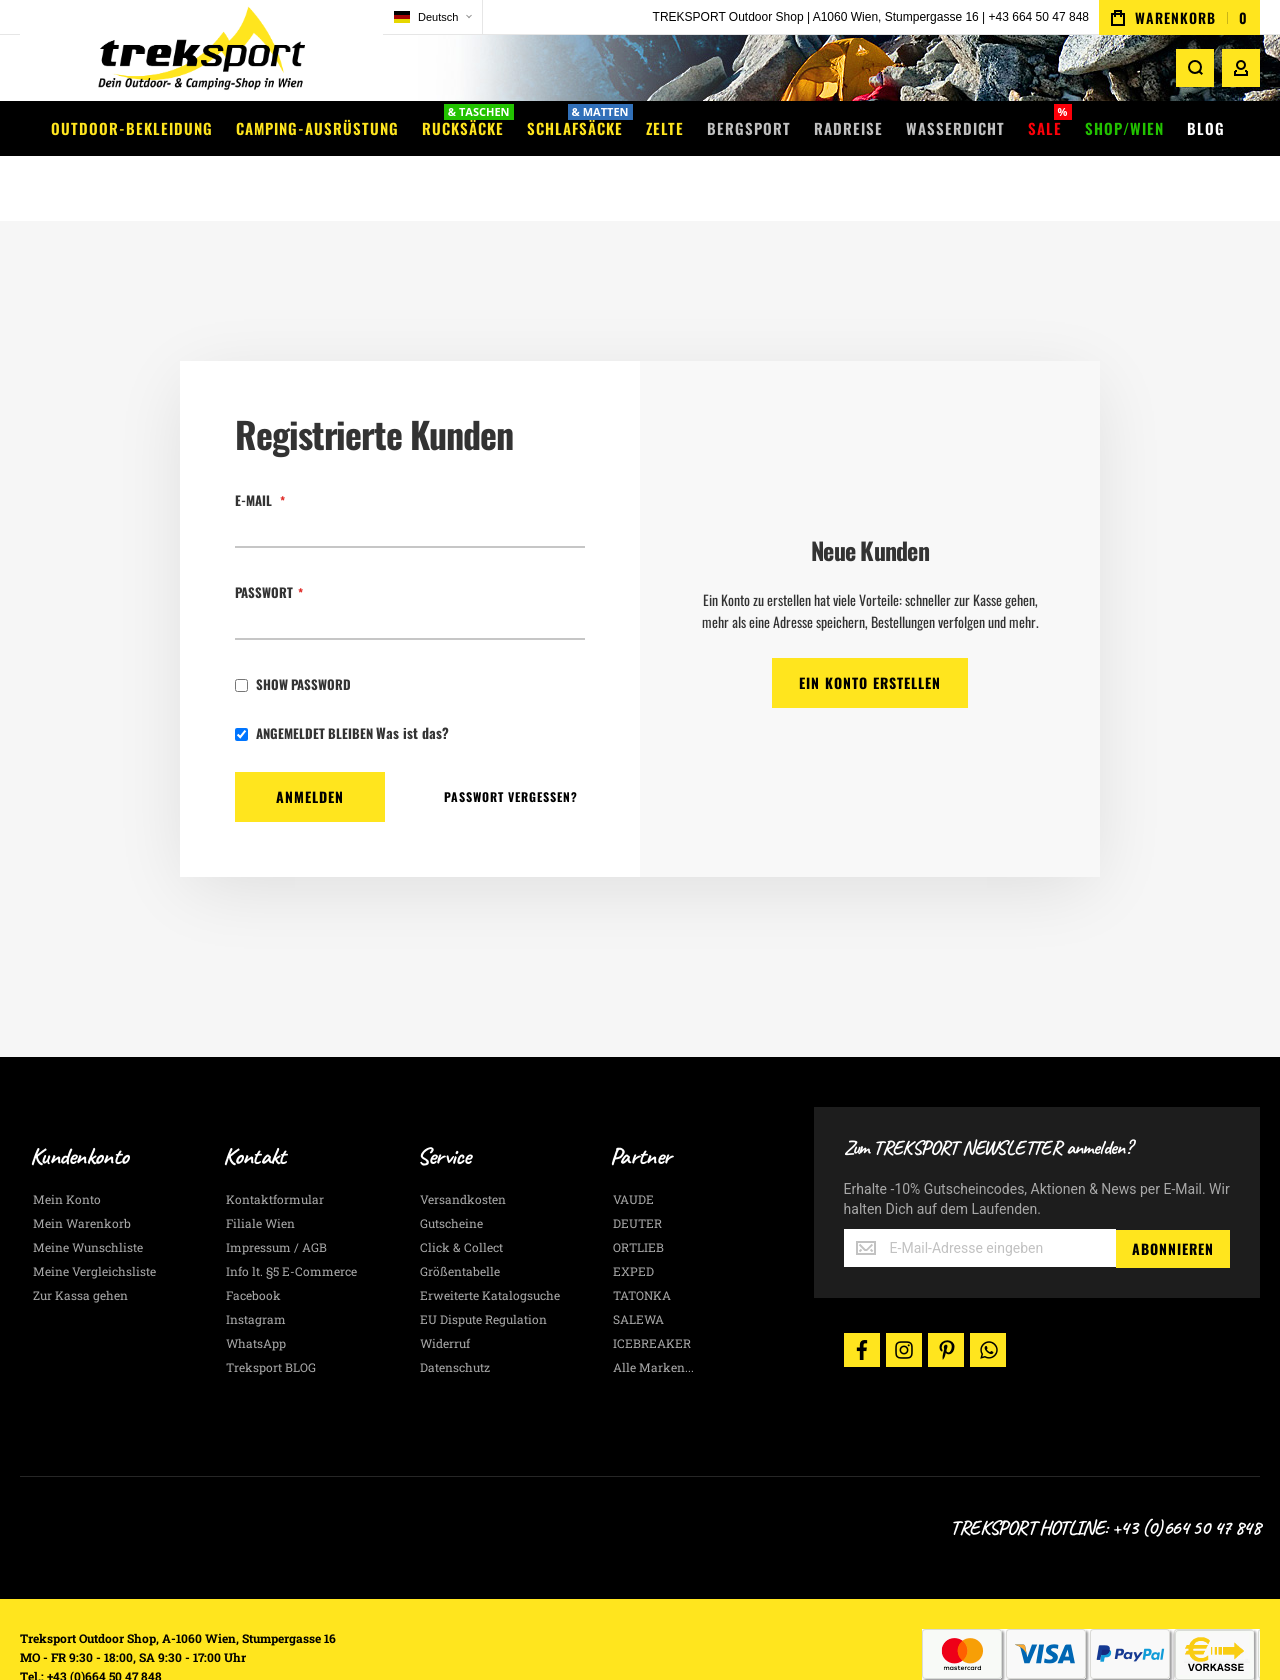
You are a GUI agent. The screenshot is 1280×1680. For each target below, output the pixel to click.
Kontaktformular (275, 1142)
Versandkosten (463, 1142)
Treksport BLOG (271, 1310)
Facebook (253, 1238)
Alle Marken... (653, 1310)
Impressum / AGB (276, 1190)
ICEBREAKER (652, 1286)
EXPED (633, 1214)
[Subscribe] (1173, 1191)
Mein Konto (67, 1142)
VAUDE (633, 1142)
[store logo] (150, 54)
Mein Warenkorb (82, 1166)
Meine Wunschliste (88, 1190)
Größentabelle (460, 1214)
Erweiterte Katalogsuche (490, 1238)
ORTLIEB (638, 1190)
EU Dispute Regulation (483, 1262)
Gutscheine (451, 1166)
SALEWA (638, 1262)
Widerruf (445, 1286)
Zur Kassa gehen (80, 1238)
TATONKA (642, 1238)
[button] (330, 17)
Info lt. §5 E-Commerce (291, 1214)
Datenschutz (455, 1310)
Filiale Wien (260, 1166)
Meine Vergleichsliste (94, 1214)
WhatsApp (256, 1286)
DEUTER (637, 1166)
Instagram (256, 1262)
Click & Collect (461, 1190)
